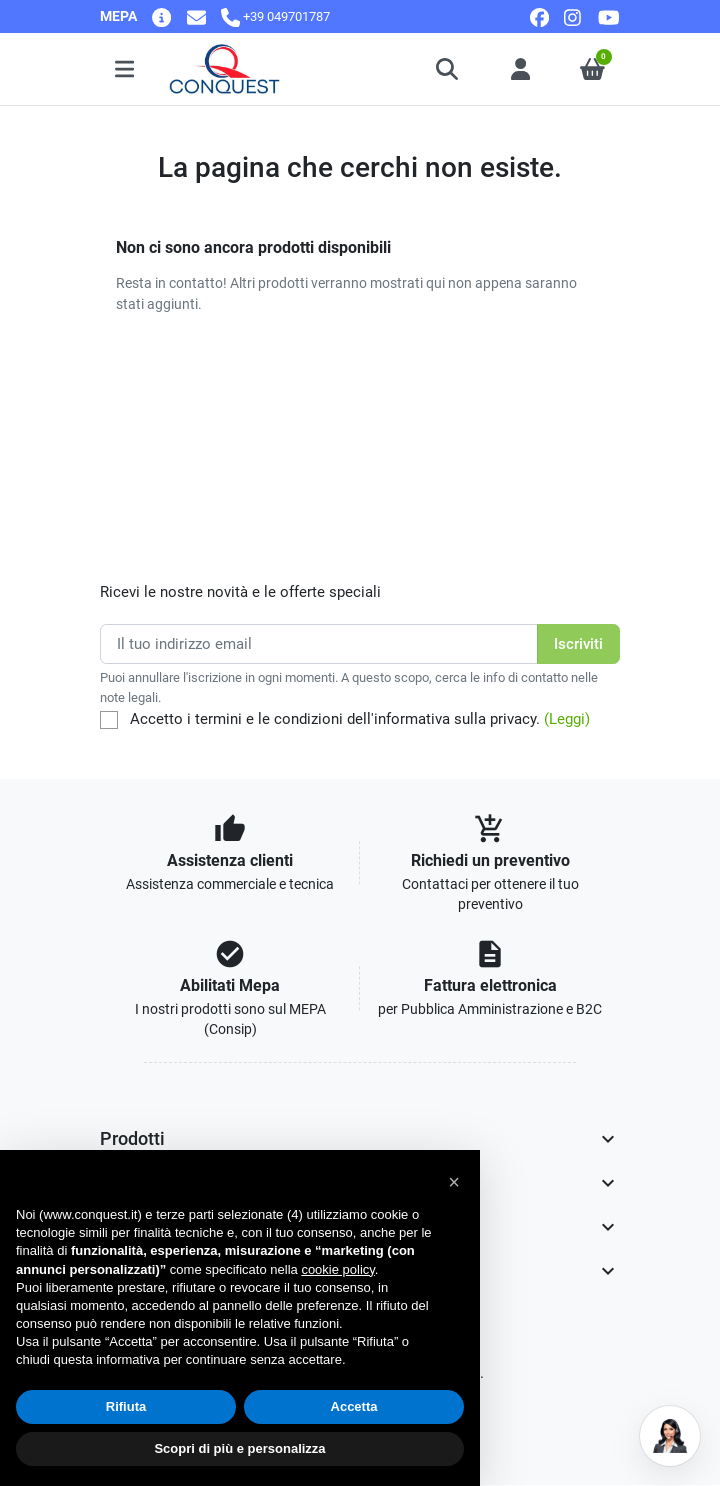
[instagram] (573, 16)
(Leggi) (567, 719)
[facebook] (539, 16)
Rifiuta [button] (126, 1406)
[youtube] (609, 16)
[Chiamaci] (275, 16)
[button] (448, 69)
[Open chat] (670, 1436)
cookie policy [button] (337, 1269)
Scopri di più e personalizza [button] (239, 1448)
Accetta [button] (354, 1406)
